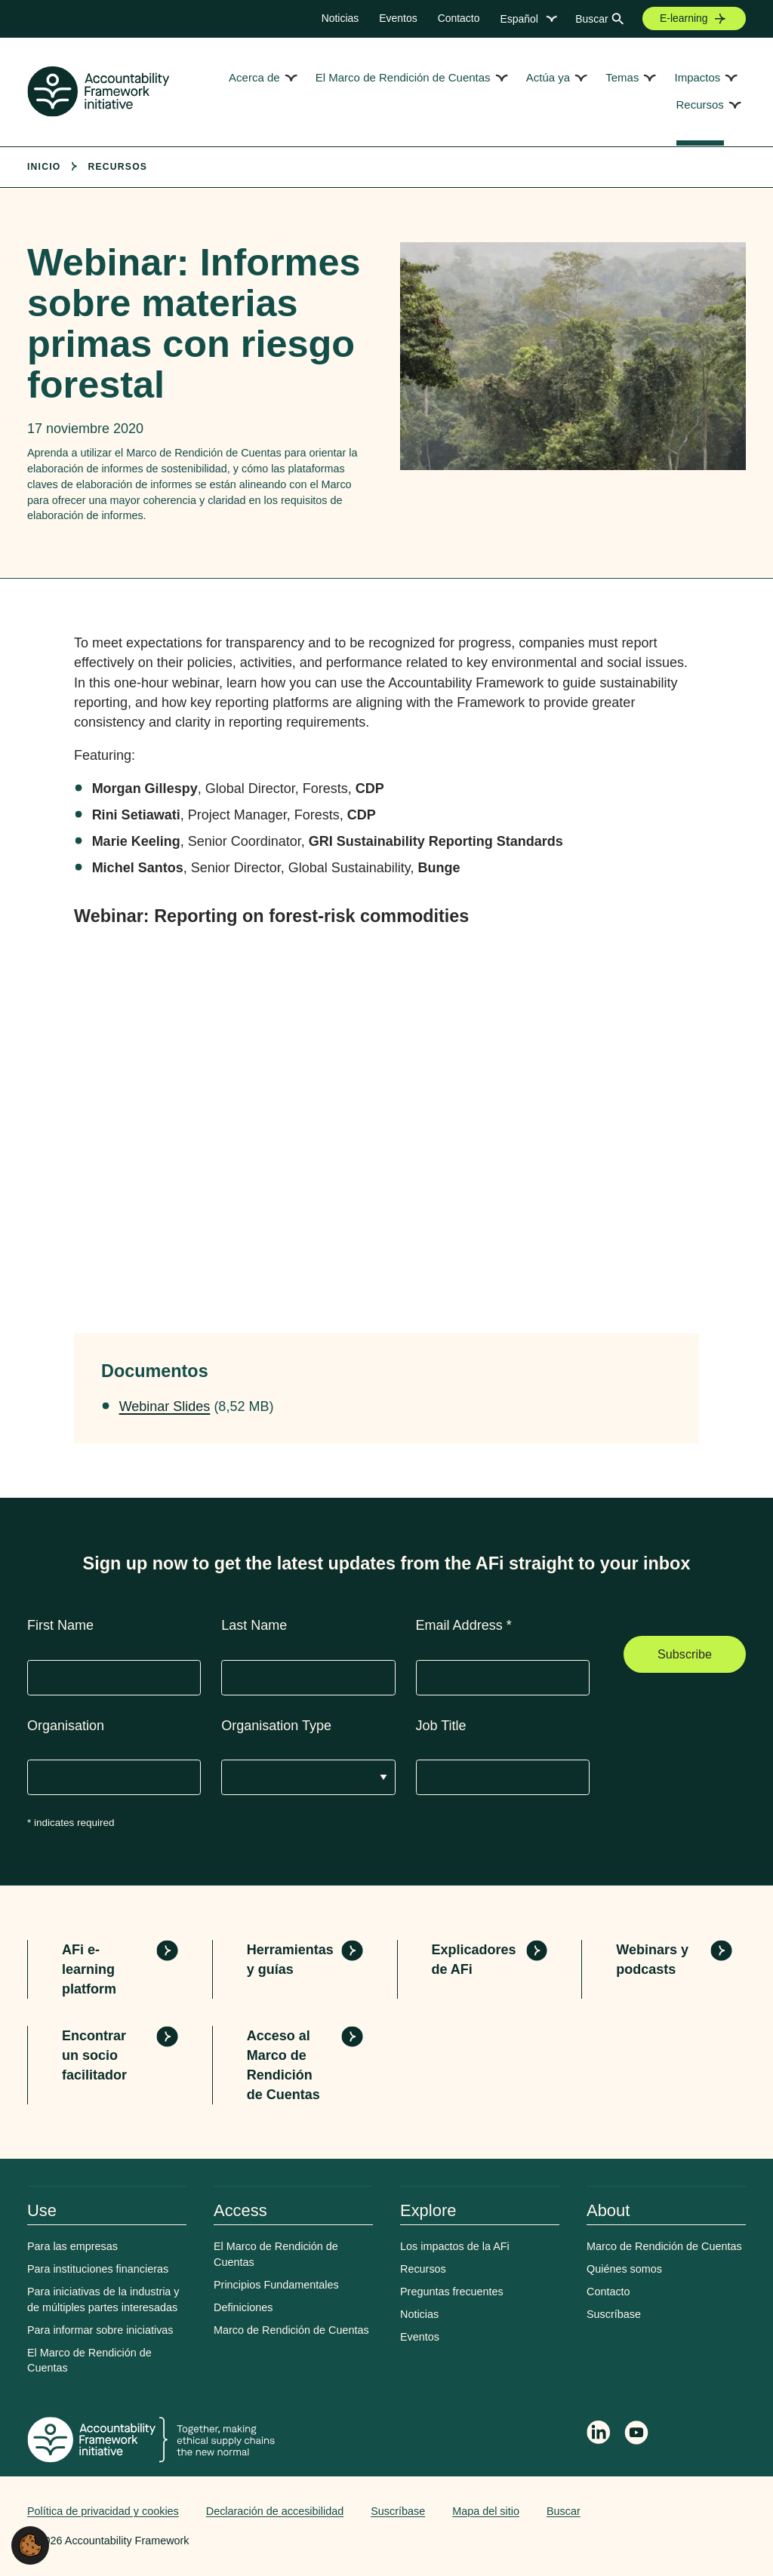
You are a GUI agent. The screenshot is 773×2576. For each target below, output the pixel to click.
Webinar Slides (165, 1406)
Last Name (254, 1625)
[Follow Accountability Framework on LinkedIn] (599, 2434)
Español (518, 19)
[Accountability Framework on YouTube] (637, 2435)
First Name (60, 1625)
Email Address (464, 1625)
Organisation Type (276, 1725)
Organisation (65, 1725)
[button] (30, 2544)
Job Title (441, 1725)
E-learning (684, 18)
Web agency (675, 2511)
